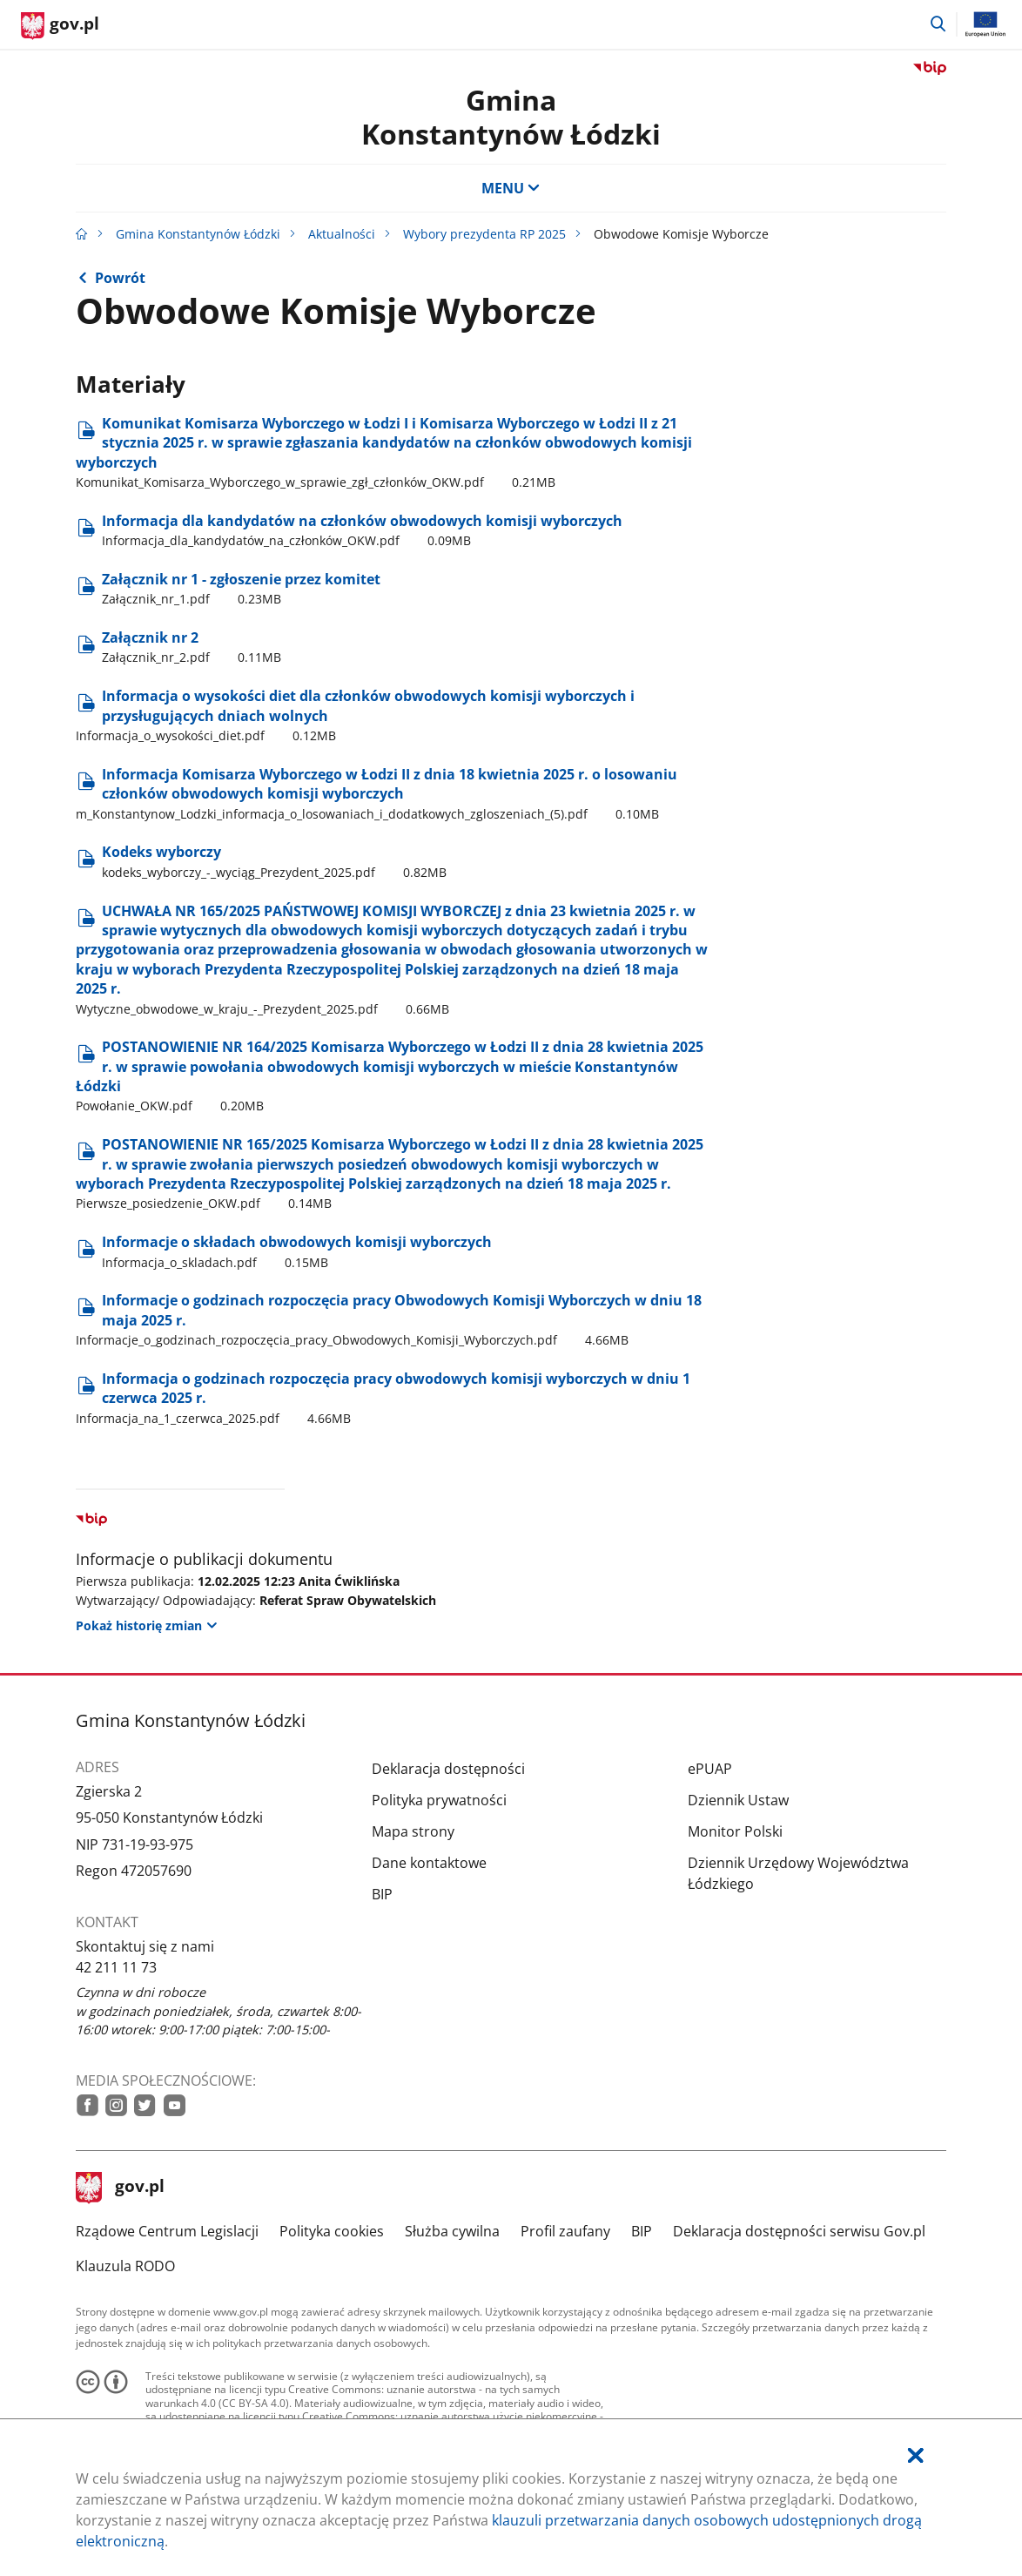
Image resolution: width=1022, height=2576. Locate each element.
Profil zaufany (565, 2231)
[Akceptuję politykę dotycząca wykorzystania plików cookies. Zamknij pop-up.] (915, 2455)
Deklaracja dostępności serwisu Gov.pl (799, 2231)
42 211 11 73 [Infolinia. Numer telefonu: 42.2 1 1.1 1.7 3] (116, 1967)
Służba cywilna (452, 2231)
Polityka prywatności (439, 1800)
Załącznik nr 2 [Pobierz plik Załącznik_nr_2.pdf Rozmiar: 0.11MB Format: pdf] (191, 647)
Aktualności (341, 234)
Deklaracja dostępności (448, 1768)
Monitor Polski (735, 1831)
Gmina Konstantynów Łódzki (511, 116)
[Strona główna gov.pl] (60, 26)
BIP (382, 1894)
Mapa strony (413, 1831)
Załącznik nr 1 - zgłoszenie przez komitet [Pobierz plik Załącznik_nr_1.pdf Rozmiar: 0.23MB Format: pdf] (241, 589)
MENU (511, 188)
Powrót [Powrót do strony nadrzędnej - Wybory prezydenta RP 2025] (120, 277)
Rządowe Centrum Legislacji (167, 2231)
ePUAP (710, 1768)
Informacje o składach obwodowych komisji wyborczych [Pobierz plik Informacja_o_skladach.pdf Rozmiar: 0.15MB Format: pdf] (297, 1251)
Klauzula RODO (125, 2266)
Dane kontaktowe (429, 1862)
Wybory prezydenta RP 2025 (484, 234)
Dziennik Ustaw (738, 1800)
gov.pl (120, 2187)
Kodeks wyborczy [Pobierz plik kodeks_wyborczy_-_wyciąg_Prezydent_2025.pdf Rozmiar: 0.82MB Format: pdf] (274, 861)
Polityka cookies (331, 2231)
